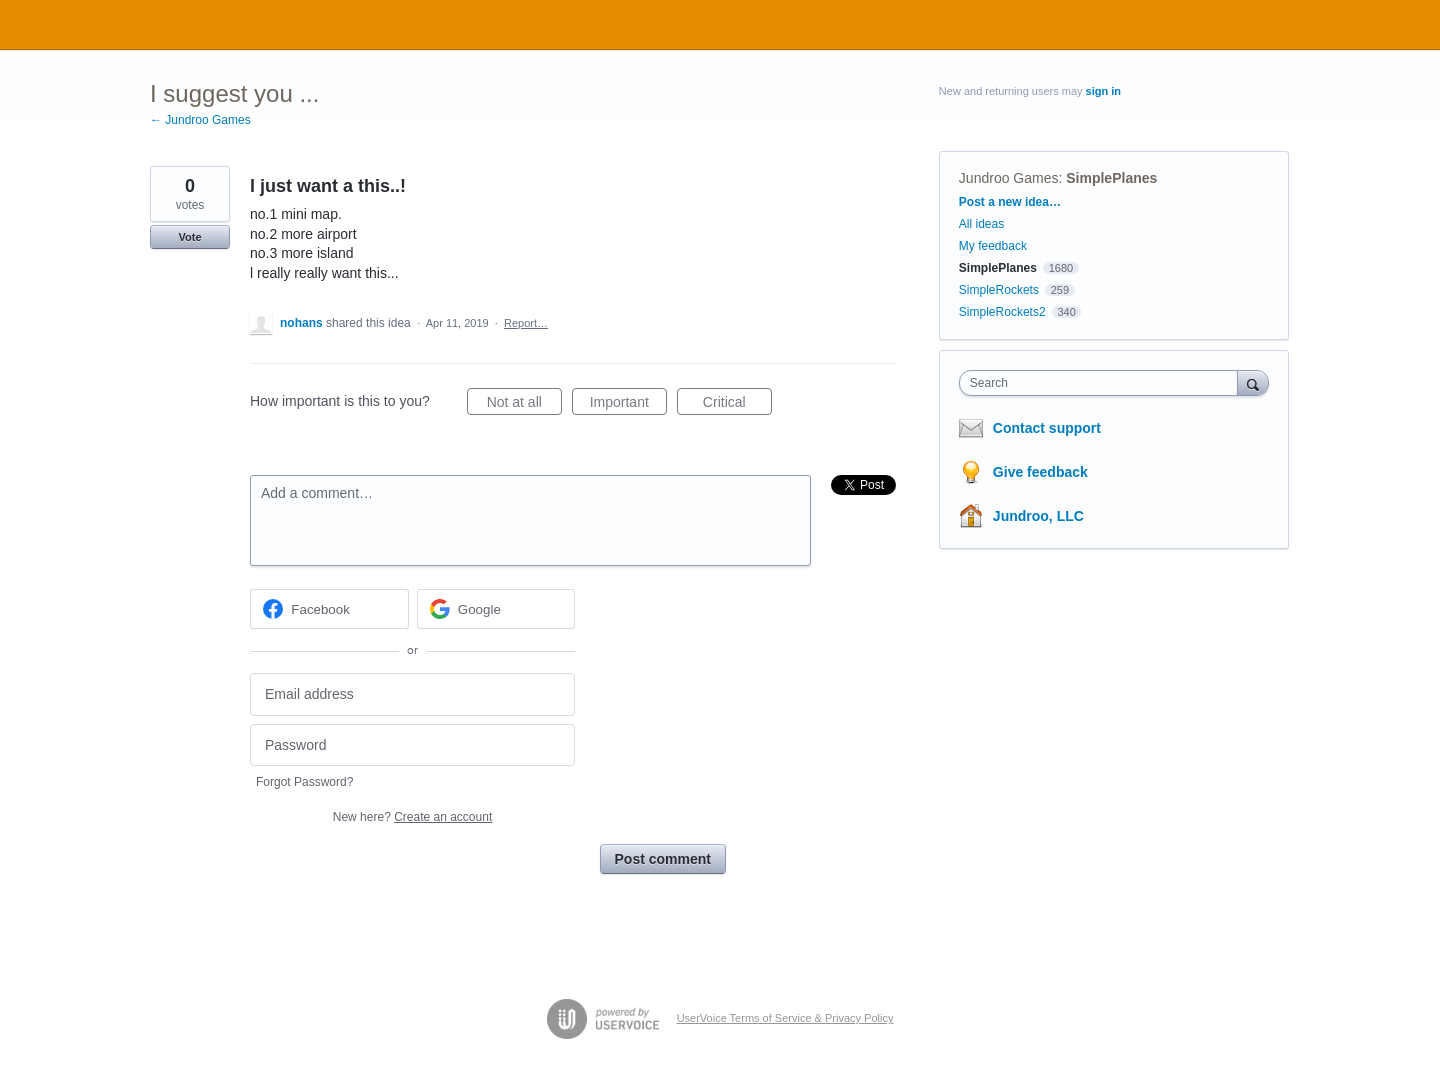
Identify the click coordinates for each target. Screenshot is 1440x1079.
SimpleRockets (999, 290)
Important (628, 405)
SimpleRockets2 (1002, 312)
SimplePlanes (1111, 178)
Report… (526, 323)
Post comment (663, 859)
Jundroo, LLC (1038, 516)
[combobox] (1103, 383)
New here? (412, 817)
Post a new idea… (1010, 202)
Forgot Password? (304, 782)
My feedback (993, 246)
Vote (189, 237)
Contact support (1047, 428)
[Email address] (412, 694)
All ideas (981, 224)
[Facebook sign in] (329, 609)
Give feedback (1040, 472)
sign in (1103, 91)
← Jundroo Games (200, 120)
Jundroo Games (1009, 178)
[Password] (412, 745)
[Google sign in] (496, 609)
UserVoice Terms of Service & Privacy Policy (785, 1018)
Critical (737, 405)
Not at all (524, 405)
